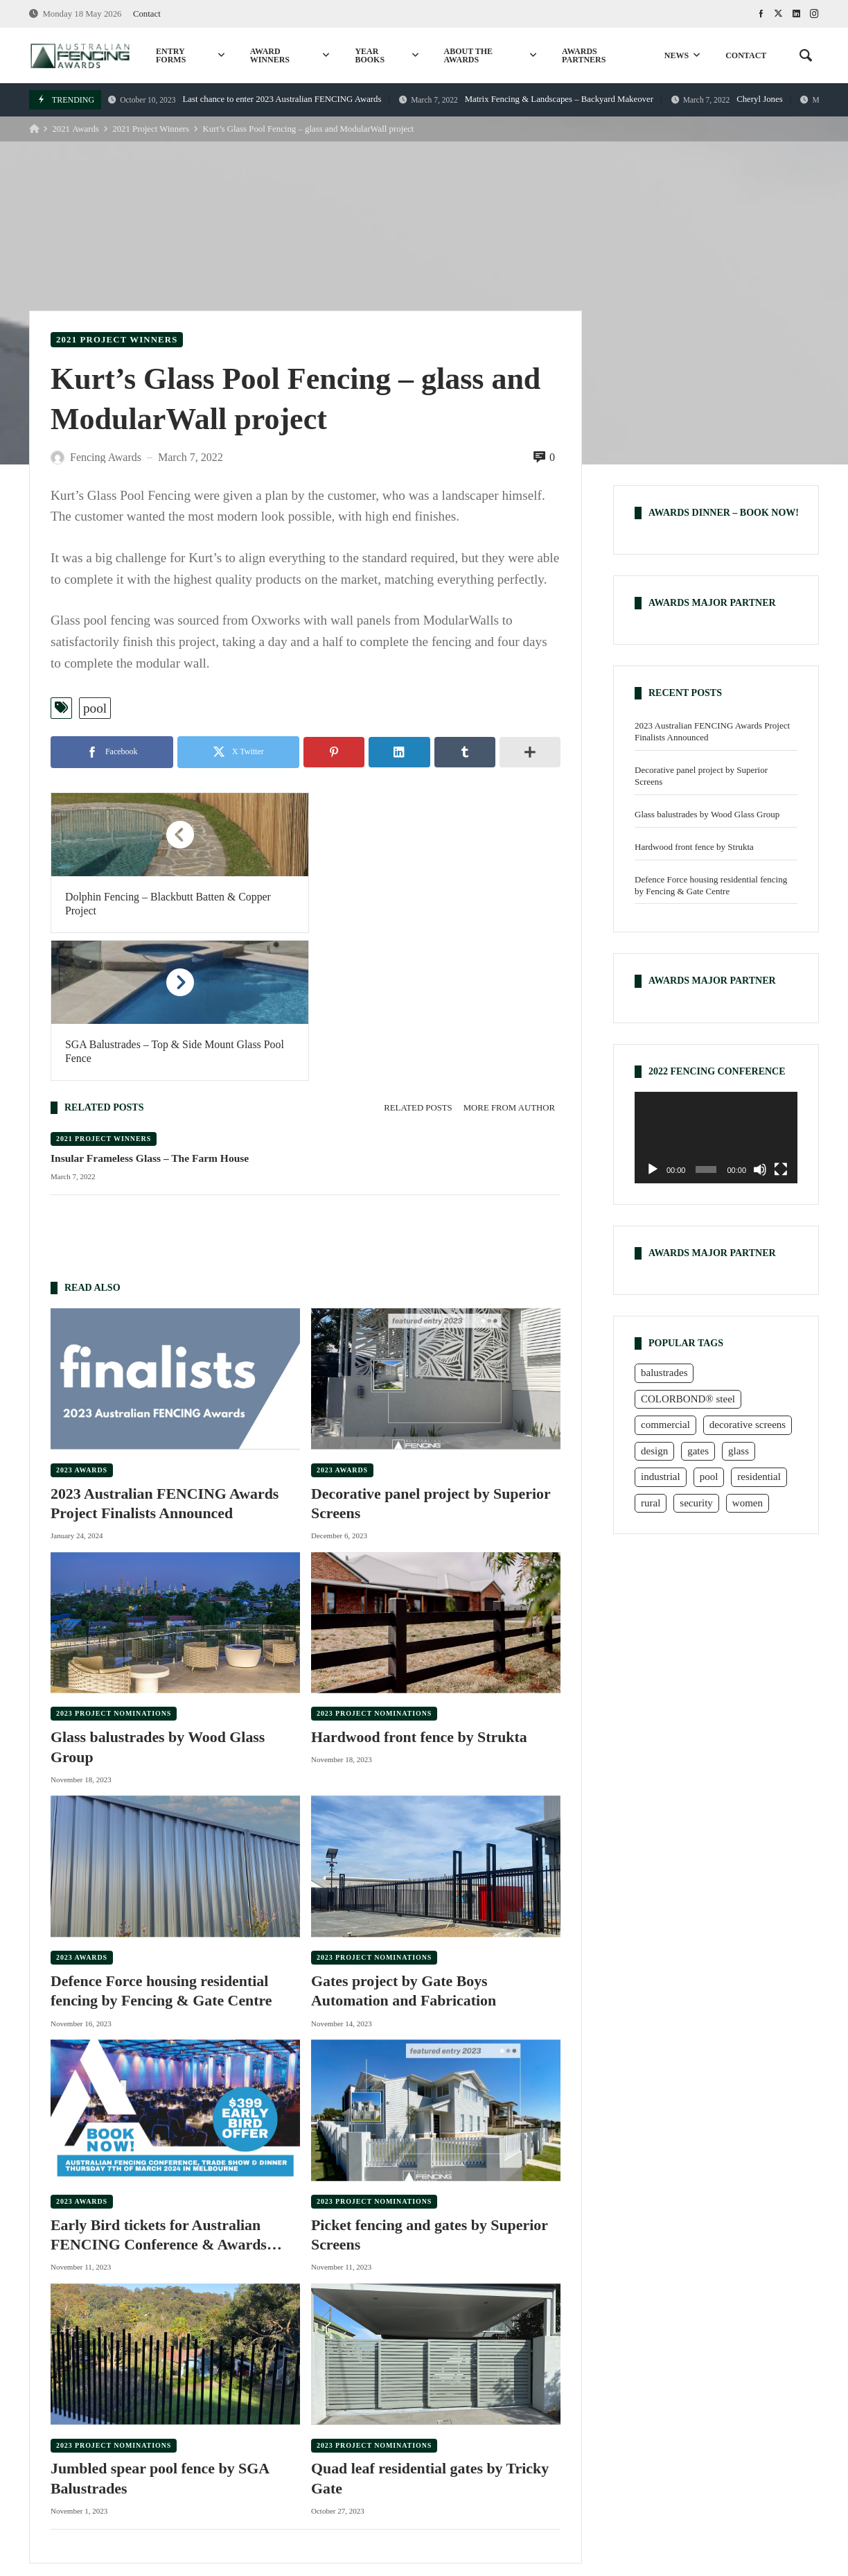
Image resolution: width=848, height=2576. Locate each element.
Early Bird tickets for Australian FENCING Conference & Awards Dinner (159, 2088)
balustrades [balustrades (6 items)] (664, 1372)
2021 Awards (75, 129)
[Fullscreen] (781, 1169)
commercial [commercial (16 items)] (665, 1424)
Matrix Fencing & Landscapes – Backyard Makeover (526, 99)
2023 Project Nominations (113, 1566)
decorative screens (629, 2479)
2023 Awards (81, 1322)
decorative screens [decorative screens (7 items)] (747, 1424)
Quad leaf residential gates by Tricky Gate (430, 2332)
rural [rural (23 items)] (650, 1502)
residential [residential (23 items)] (758, 1476)
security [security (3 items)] (696, 1502)
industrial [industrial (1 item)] (660, 1476)
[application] (716, 1137)
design (710, 2479)
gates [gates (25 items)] (698, 1450)
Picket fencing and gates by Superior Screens (430, 2088)
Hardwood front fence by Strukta (420, 1590)
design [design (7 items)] (654, 1450)
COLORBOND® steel (463, 2479)
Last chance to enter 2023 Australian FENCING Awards (244, 99)
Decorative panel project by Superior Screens (431, 1356)
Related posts (418, 960)
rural (251, 2479)
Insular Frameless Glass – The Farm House (150, 1010)
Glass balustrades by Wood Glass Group (158, 1600)
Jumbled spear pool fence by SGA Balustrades (160, 2332)
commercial (360, 2479)
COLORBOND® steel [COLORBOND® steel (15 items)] (688, 1398)
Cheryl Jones (727, 99)
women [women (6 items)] (747, 1502)
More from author (509, 960)
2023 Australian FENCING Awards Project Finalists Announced (165, 1356)
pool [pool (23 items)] (709, 1476)
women (767, 2479)
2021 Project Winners (150, 129)
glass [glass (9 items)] (738, 1450)
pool (95, 708)
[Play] (653, 1169)
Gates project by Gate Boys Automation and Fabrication (404, 1844)
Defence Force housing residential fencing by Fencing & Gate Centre (162, 1844)
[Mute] (760, 1169)
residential (191, 2479)
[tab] (417, 960)
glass (551, 2479)
